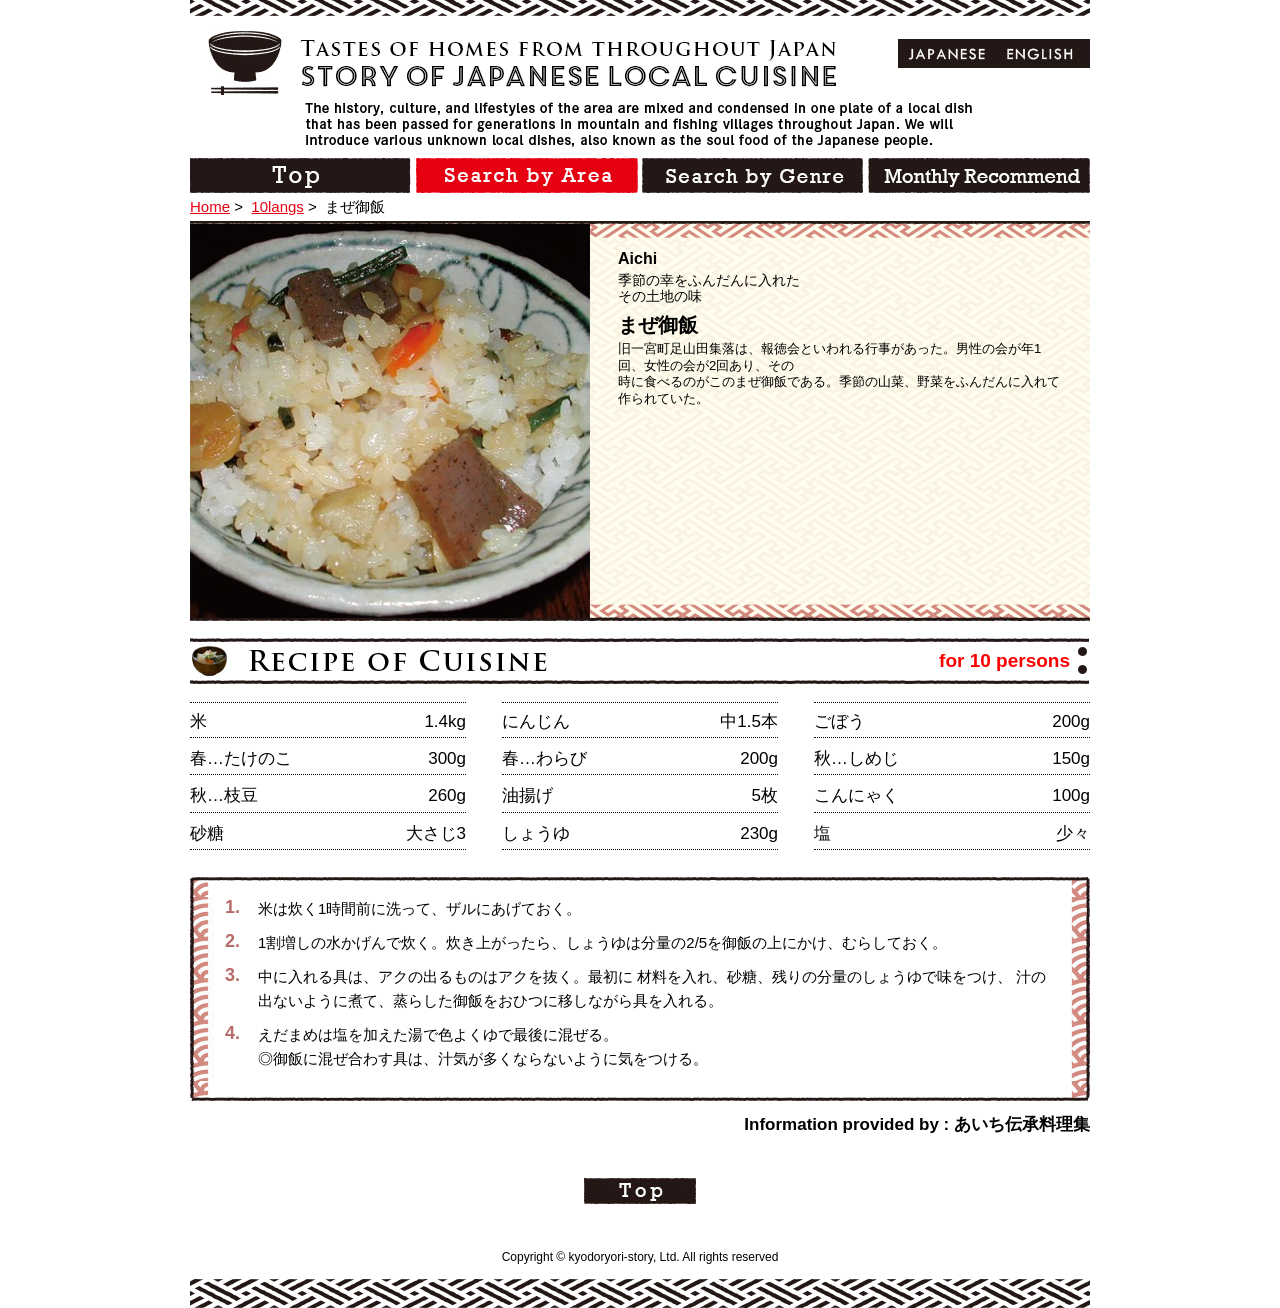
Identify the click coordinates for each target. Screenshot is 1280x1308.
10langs (277, 206)
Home (210, 206)
